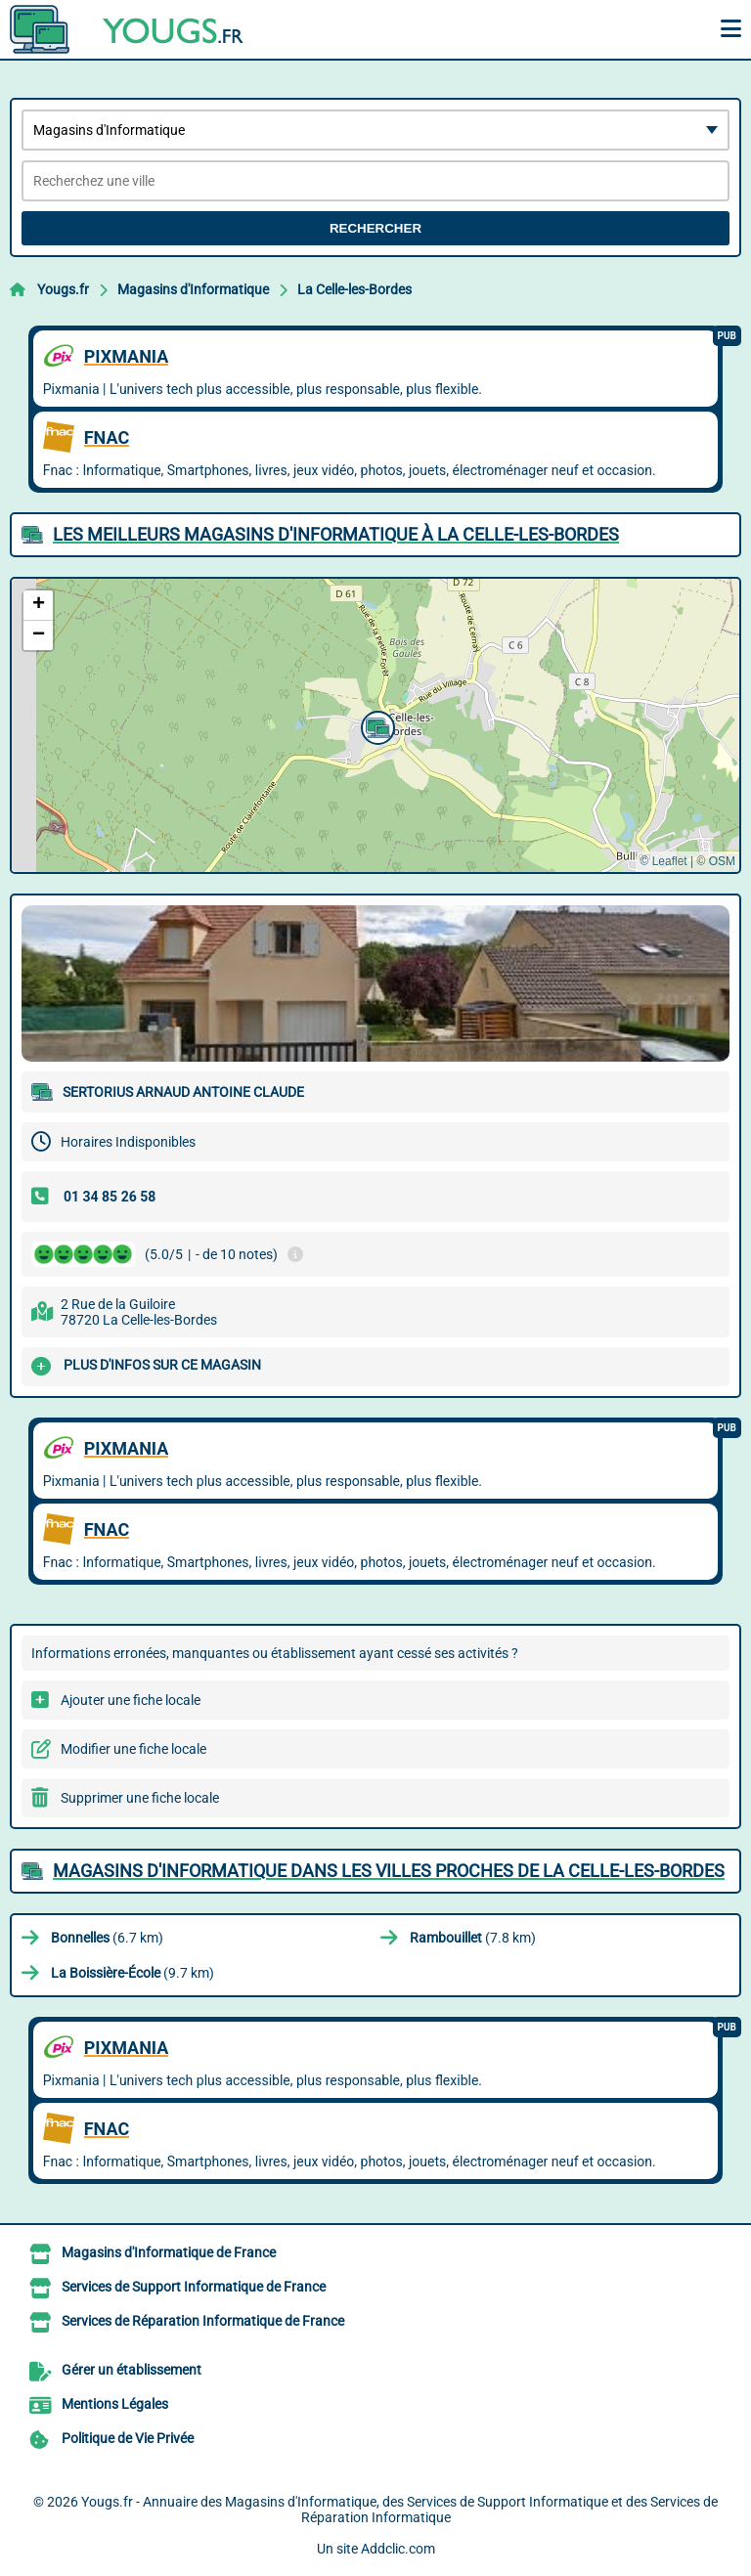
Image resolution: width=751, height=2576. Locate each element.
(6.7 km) (107, 1937)
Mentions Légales (115, 2404)
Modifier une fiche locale (133, 1749)
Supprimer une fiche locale (140, 1798)
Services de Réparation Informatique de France (203, 2321)
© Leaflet (663, 861)
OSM (722, 861)
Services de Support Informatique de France (194, 2286)
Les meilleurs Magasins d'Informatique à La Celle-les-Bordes (336, 534)
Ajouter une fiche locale (130, 1700)
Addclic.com (398, 2548)
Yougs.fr (63, 289)
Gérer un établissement (131, 2370)
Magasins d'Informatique (193, 289)
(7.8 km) (473, 1937)
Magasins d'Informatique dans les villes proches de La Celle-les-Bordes (389, 1870)
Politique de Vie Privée (128, 2438)
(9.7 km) (132, 1973)
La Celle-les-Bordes (354, 289)
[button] (375, 725)
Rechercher (375, 228)
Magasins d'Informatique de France (169, 2252)
